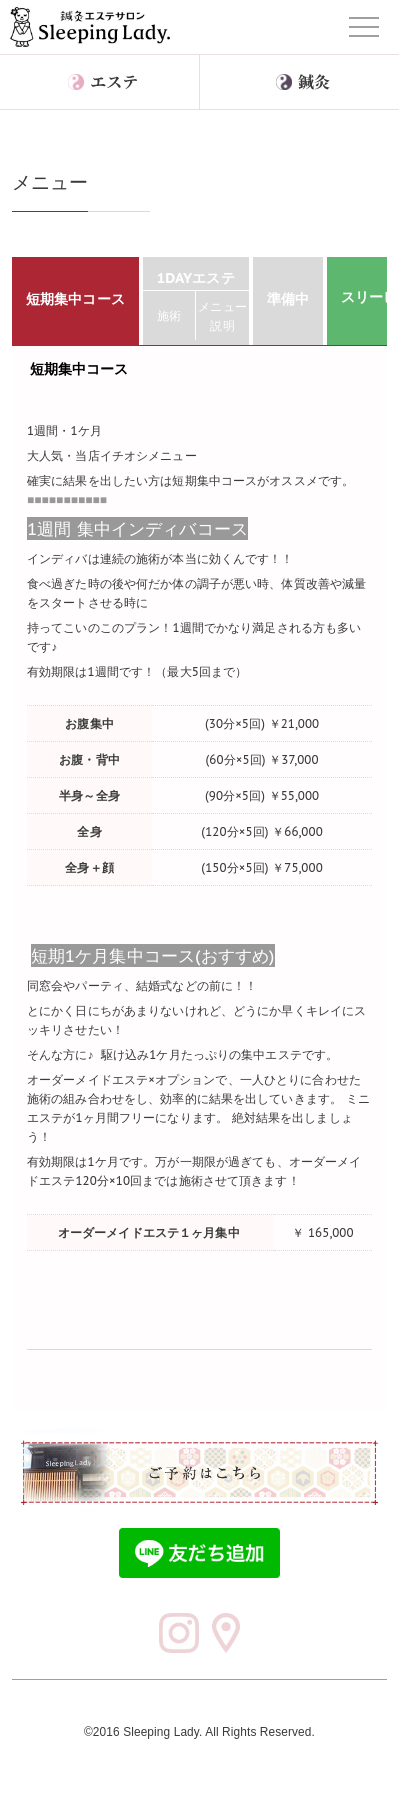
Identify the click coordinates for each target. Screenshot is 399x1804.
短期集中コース (79, 369)
